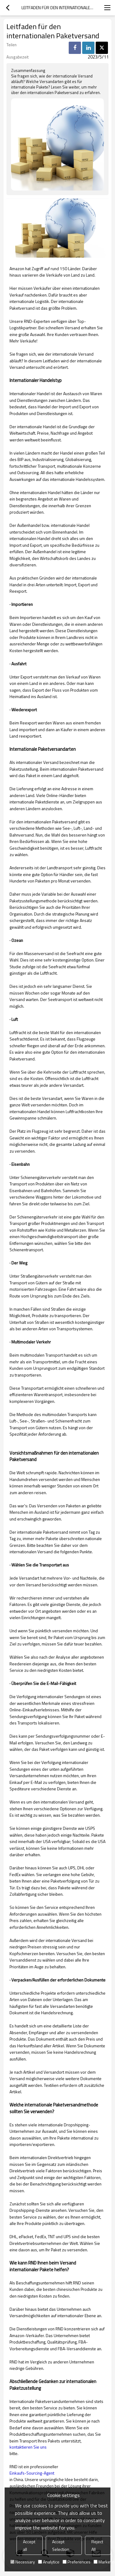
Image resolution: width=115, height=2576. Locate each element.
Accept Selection (60, 2545)
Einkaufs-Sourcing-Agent (32, 2473)
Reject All (97, 2545)
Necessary (22, 2562)
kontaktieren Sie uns (28, 2447)
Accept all (29, 2545)
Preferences (76, 2562)
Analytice (48, 2562)
